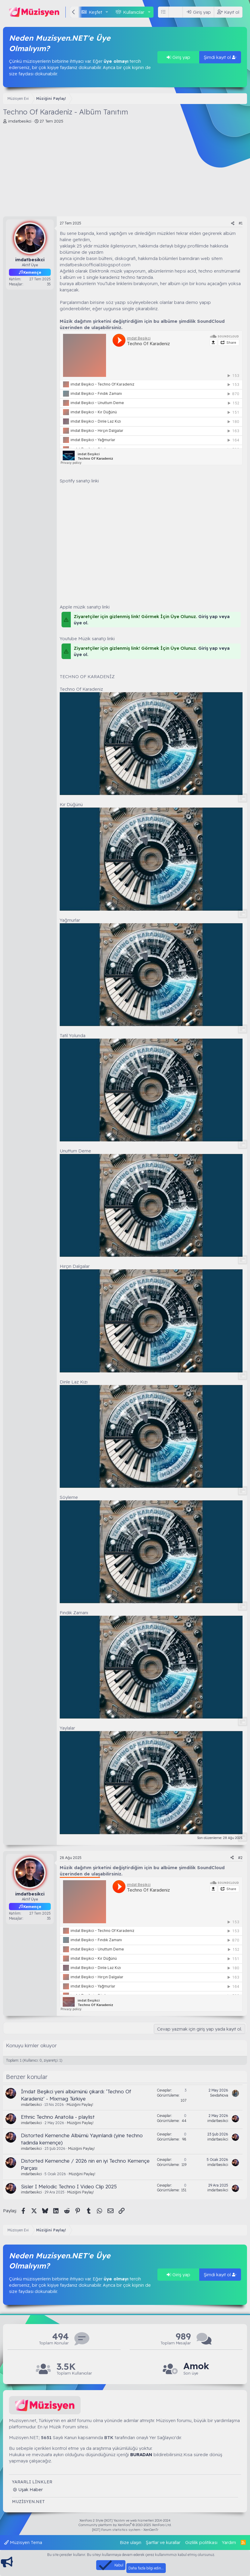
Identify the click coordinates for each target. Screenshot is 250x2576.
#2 (240, 1857)
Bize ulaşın (130, 2542)
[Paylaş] (233, 223)
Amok (196, 2366)
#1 (241, 223)
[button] (107, 12)
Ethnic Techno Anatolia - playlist (58, 2117)
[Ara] (177, 12)
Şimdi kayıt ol (220, 57)
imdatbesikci (19, 121)
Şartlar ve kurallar (163, 2542)
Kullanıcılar (133, 12)
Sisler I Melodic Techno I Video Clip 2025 (69, 2186)
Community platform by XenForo (125, 2525)
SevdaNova (219, 2095)
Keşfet (95, 12)
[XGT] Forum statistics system (125, 2530)
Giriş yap (178, 57)
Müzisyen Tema (23, 2542)
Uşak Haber (30, 2489)
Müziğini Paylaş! (80, 2104)
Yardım (229, 2542)
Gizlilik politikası (201, 2542)
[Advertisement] (125, 171)
